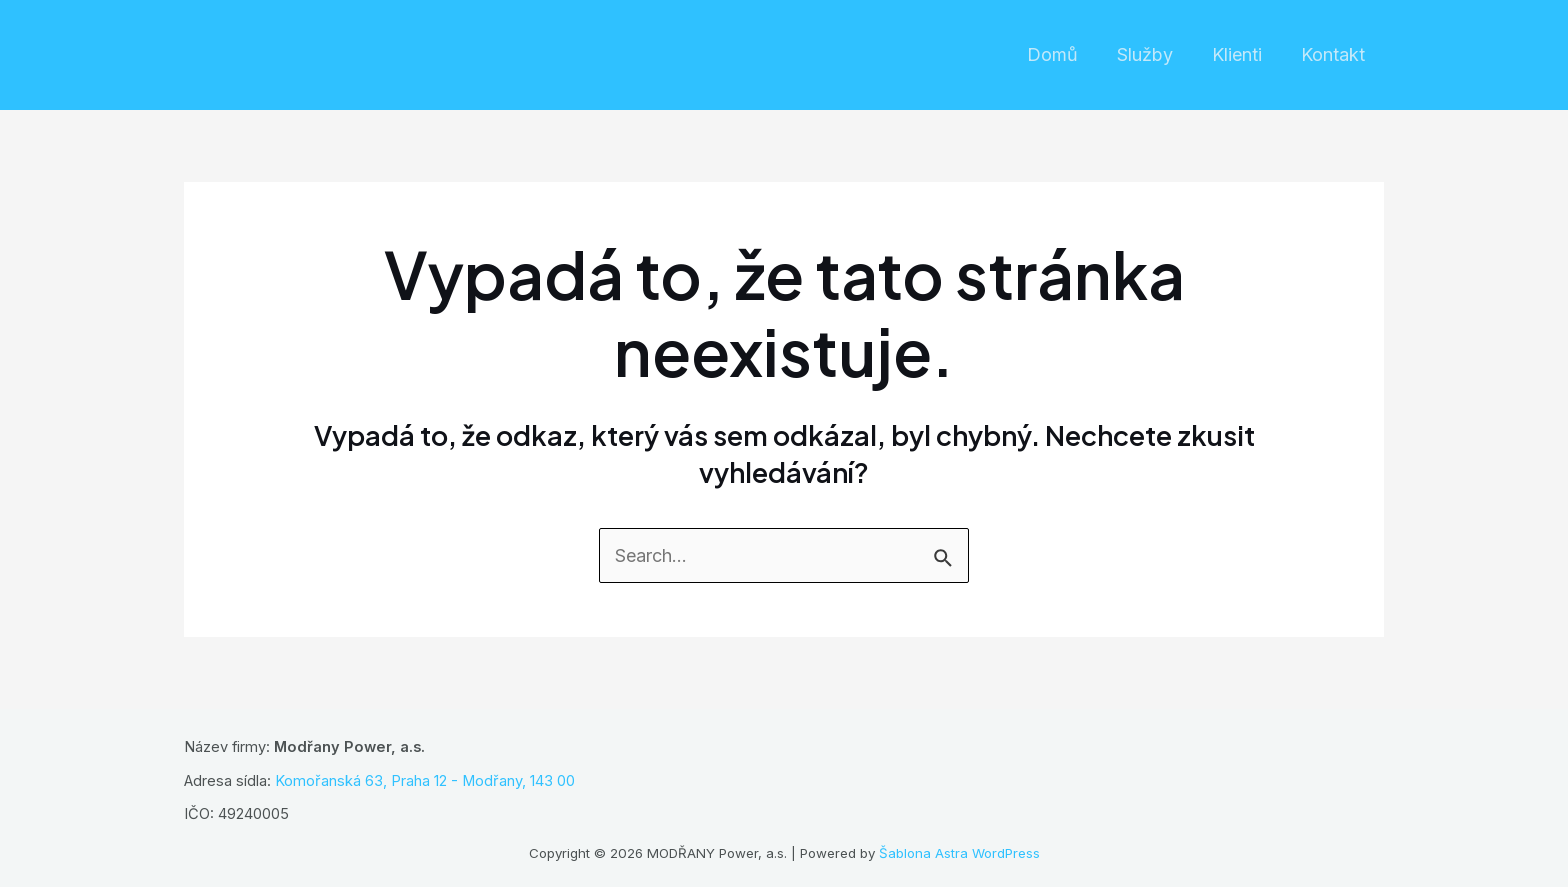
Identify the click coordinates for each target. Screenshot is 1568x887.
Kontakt (1334, 54)
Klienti (1241, 54)
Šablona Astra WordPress (959, 853)
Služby (1152, 54)
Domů (1062, 54)
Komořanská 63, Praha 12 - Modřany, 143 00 (425, 781)
